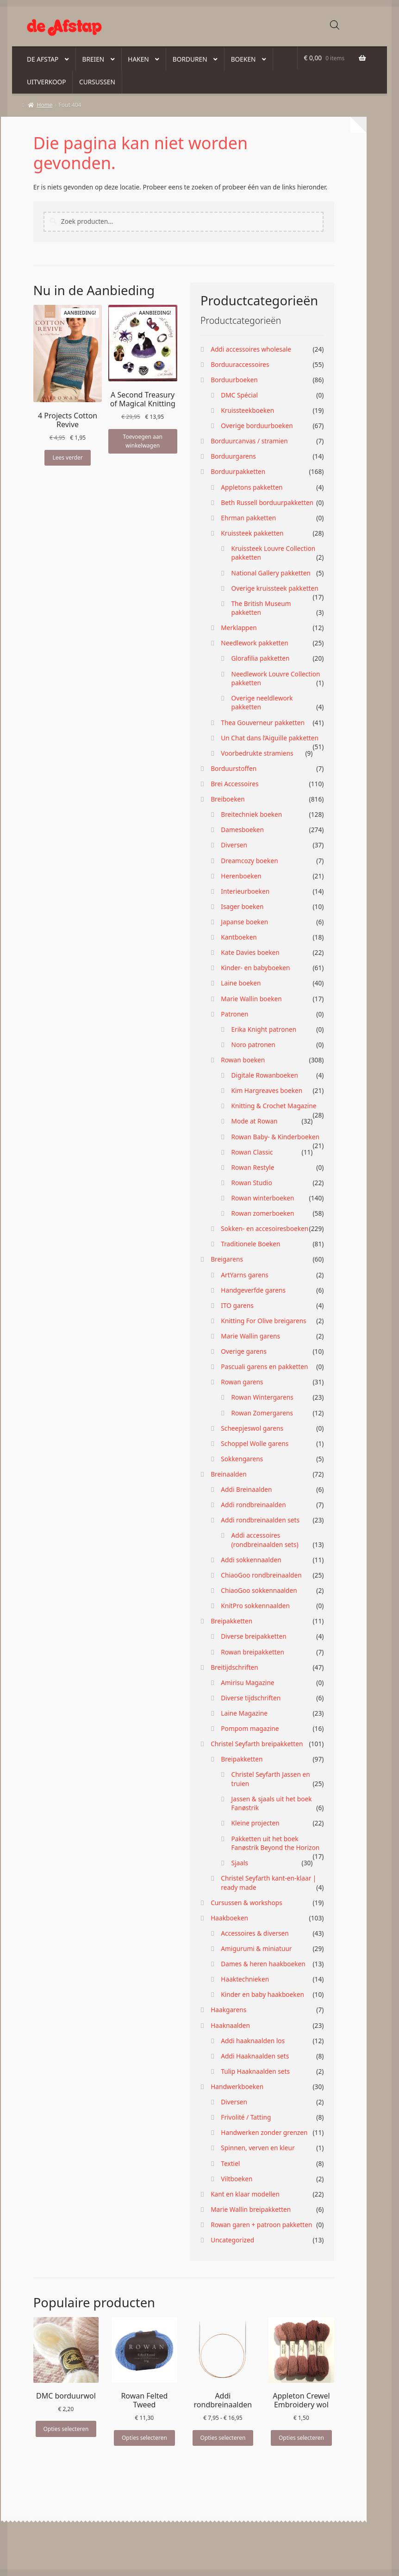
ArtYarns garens (244, 1274)
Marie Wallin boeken (251, 998)
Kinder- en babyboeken (255, 967)
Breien (93, 59)
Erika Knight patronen (263, 1029)
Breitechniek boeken (251, 814)
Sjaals (239, 1862)
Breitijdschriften (234, 1667)
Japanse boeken (244, 921)
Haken (138, 59)
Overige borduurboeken (257, 425)
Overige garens (244, 1351)
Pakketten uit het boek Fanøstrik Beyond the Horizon (275, 1843)
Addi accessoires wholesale (251, 349)
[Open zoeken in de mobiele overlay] (334, 25)
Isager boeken (242, 906)
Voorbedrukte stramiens (257, 753)
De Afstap (42, 59)
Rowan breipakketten (252, 1652)
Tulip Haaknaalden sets (255, 2071)
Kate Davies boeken (250, 952)
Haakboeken (229, 1917)
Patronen (234, 1014)
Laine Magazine (244, 1713)
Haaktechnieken (245, 1979)
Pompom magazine (250, 1728)
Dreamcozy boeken (249, 860)
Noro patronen (253, 1044)
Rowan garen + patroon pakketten (261, 2224)
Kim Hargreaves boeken (266, 1090)
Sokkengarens (242, 1458)
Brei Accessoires (234, 783)
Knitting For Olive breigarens (263, 1320)
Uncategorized (232, 2239)
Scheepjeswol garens (252, 1428)
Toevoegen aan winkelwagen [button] (142, 441)
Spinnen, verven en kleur (257, 2147)
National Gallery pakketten (270, 572)
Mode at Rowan (254, 1121)
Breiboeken (228, 799)
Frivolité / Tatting (246, 2117)
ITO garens (237, 1305)
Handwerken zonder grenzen (264, 2132)
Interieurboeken (245, 891)
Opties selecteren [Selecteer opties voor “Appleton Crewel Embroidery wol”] (301, 2438)
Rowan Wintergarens (262, 1397)
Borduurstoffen (233, 768)
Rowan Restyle (252, 1167)
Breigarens (227, 1259)
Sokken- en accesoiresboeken (264, 1228)
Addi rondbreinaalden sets (260, 1519)
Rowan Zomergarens (262, 1412)
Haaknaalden (230, 2025)
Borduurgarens (233, 456)
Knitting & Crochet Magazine (273, 1105)
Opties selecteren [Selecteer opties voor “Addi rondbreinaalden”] (222, 2438)
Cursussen (97, 81)
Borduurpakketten (238, 471)
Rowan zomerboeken (262, 1213)
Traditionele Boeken (250, 1243)
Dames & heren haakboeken (263, 1963)
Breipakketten (231, 1620)
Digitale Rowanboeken (264, 1075)
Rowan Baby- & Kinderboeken (275, 1136)
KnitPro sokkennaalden (255, 1605)
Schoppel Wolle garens (254, 1443)
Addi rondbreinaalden (253, 1504)
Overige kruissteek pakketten (274, 588)
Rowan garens (242, 1381)
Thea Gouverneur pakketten (263, 722)
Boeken (243, 59)
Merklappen (238, 627)
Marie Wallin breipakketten (251, 2209)
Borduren (190, 59)
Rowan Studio (251, 1182)
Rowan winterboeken (262, 1197)
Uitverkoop (46, 81)
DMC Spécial (239, 395)
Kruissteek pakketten (252, 533)
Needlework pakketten (254, 642)
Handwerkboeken (237, 2086)
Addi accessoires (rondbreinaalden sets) (264, 1539)
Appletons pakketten (251, 487)
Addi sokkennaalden (251, 1559)
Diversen (234, 844)
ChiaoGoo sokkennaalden (259, 1590)
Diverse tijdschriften (251, 1697)
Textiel (230, 2163)
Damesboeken (242, 829)
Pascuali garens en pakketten (264, 1366)
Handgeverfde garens (253, 1290)
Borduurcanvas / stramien (249, 440)
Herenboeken (241, 875)
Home (45, 105)
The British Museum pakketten (261, 608)
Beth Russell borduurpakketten (267, 502)
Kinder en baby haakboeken (262, 1994)
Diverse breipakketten (253, 1636)
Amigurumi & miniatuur (256, 1948)
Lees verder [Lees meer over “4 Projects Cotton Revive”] (67, 457)
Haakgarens (228, 2009)
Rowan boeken (243, 1059)
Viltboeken (236, 2178)
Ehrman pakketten (248, 517)
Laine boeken (241, 983)
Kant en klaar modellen (245, 2194)
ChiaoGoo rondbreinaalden (261, 1575)
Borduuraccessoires (240, 364)
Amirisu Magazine (247, 1682)
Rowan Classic (252, 1152)
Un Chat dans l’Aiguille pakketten (269, 737)
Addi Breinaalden (246, 1489)
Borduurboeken (234, 379)
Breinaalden (229, 1474)
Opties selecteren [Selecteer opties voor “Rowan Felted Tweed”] (144, 2438)
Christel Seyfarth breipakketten (257, 1743)
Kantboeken (239, 937)
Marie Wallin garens (250, 1336)
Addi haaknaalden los (253, 2040)
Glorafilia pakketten (260, 658)
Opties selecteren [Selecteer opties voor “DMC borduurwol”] (65, 2429)
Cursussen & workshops (246, 1902)
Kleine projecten (255, 1822)
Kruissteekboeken (247, 410)
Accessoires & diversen (255, 1933)
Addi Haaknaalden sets (255, 2056)
